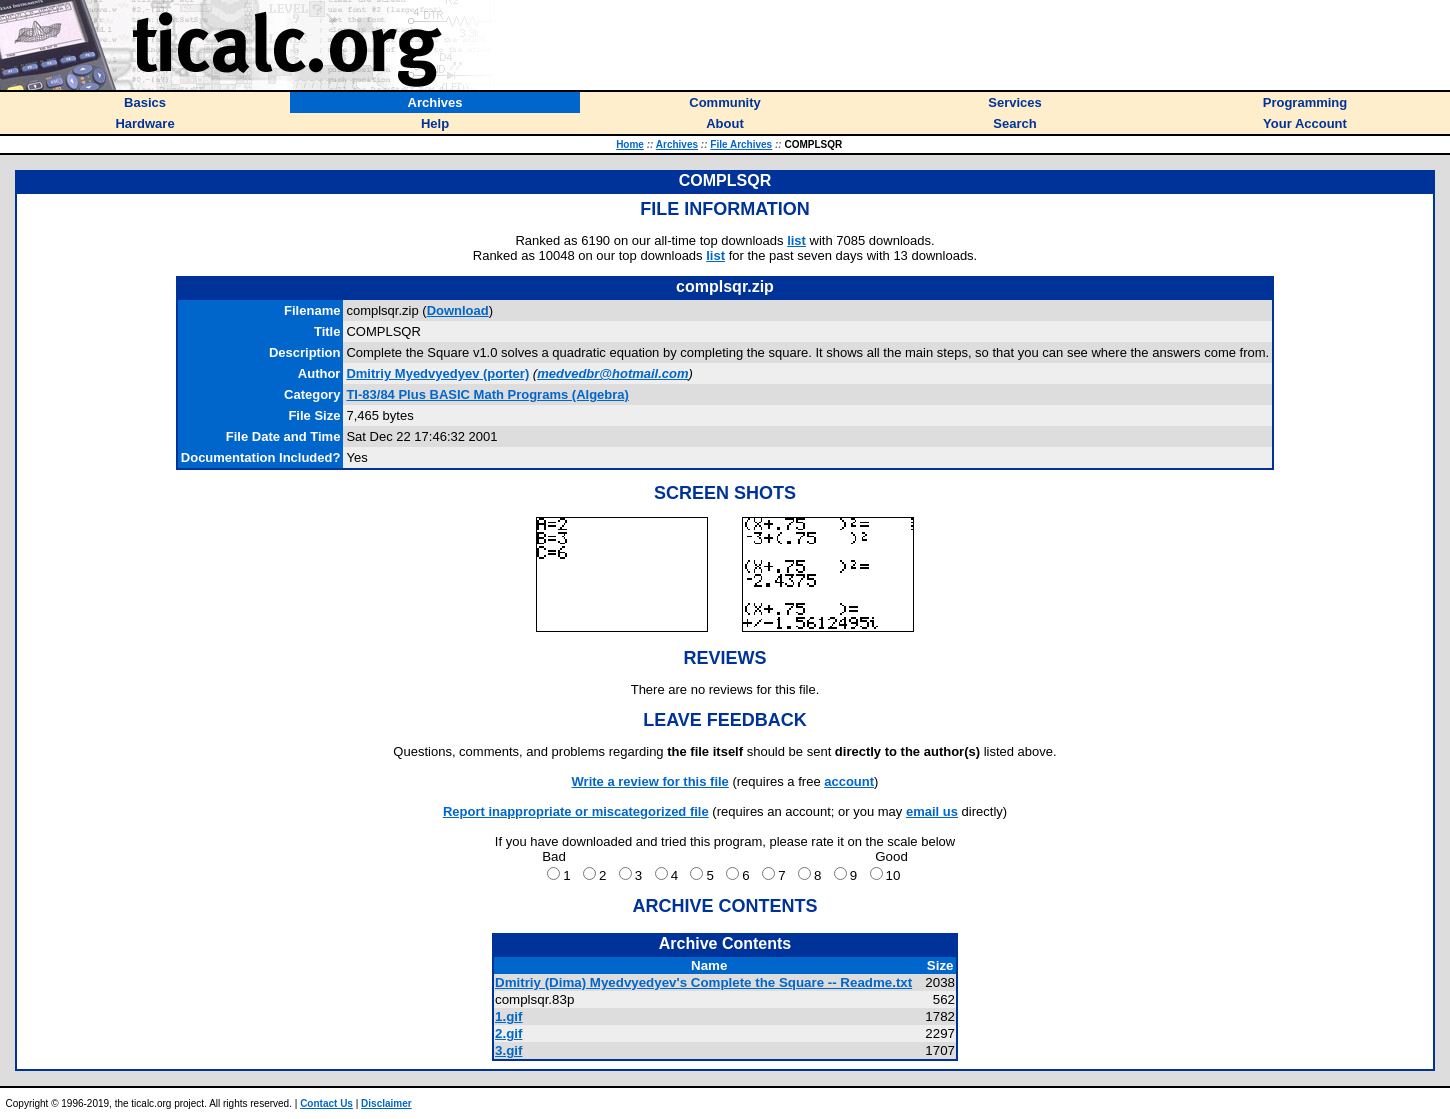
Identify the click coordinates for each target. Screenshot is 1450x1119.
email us (932, 811)
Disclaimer (386, 1103)
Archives (677, 144)
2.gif (508, 1033)
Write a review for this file (650, 781)
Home (630, 144)
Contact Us (326, 1103)
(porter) (437, 373)
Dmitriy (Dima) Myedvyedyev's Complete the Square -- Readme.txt (703, 982)
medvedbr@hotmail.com (612, 373)
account (849, 781)
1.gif (508, 1016)
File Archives (741, 144)
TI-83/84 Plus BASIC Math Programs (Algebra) (487, 394)
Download (458, 310)
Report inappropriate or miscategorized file (576, 811)
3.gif (508, 1050)
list (796, 240)
